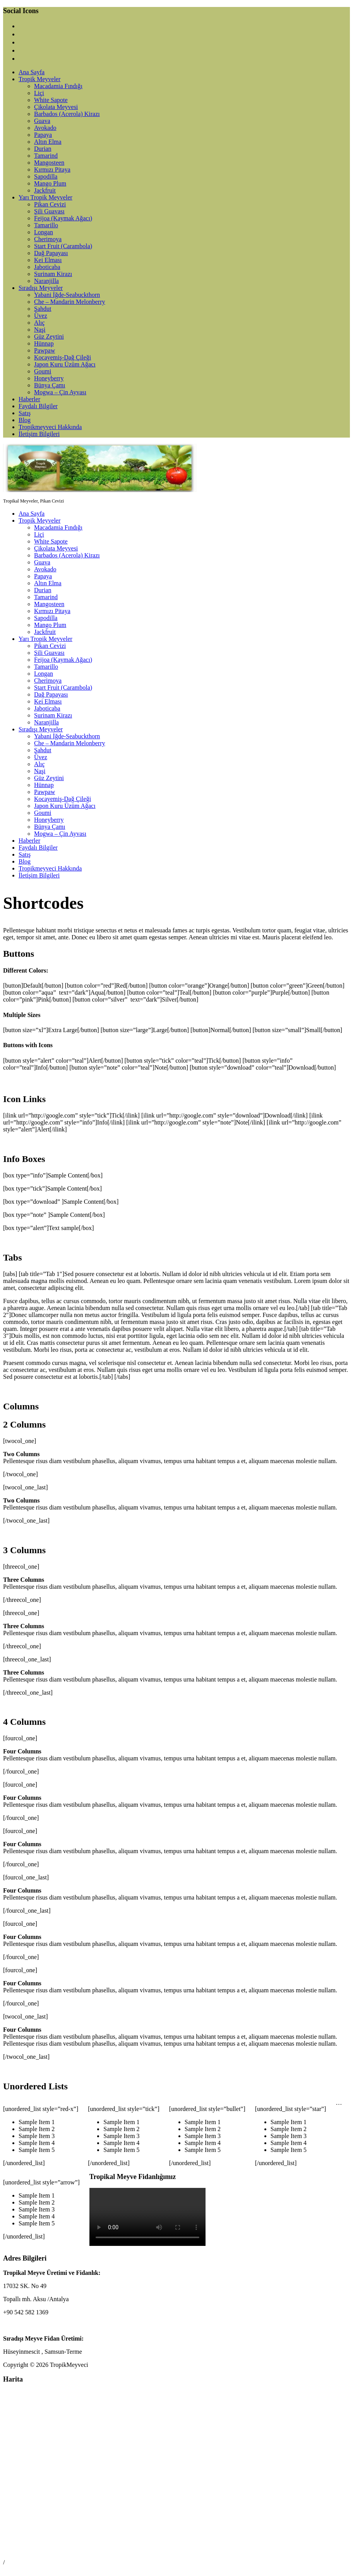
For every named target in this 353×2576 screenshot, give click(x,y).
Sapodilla (45, 176)
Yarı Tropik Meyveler (45, 197)
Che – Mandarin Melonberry (69, 301)
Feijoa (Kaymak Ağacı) (63, 218)
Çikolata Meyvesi (56, 107)
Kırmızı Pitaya (52, 169)
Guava (42, 121)
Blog (25, 420)
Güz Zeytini (49, 336)
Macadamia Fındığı (58, 86)
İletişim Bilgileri (39, 434)
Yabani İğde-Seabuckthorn (67, 294)
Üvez (40, 315)
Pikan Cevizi (50, 204)
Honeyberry (48, 378)
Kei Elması (48, 260)
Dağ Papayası (51, 253)
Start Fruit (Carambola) (63, 246)
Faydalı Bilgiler (38, 406)
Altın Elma (48, 141)
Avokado (45, 127)
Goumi (42, 371)
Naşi (39, 329)
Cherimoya (48, 239)
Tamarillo (46, 225)
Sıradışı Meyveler (41, 288)
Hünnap (44, 343)
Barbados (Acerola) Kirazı (67, 114)
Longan (43, 232)
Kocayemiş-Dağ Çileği (62, 357)
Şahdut (42, 308)
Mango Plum (50, 183)
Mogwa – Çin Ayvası (60, 392)
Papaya (43, 134)
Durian (42, 148)
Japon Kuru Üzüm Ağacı (65, 364)
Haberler (29, 399)
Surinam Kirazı (53, 274)
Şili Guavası (49, 211)
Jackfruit (45, 190)
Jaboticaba (47, 267)
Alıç (39, 322)
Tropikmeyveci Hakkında (50, 427)
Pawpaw (44, 350)
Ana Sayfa (32, 72)
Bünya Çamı (49, 385)
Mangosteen (49, 162)
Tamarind (46, 155)
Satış (25, 413)
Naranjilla (46, 281)
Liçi (39, 93)
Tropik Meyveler (39, 79)
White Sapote (51, 100)
